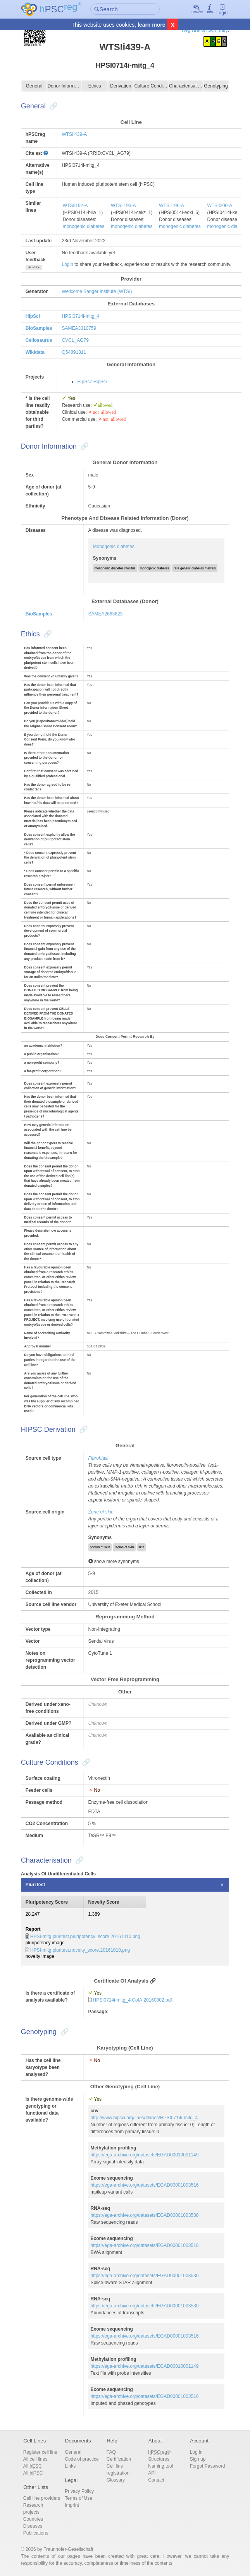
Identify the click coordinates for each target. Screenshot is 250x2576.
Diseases (32, 2526)
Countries (33, 2519)
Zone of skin (101, 1512)
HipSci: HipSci (92, 381)
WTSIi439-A (74, 134)
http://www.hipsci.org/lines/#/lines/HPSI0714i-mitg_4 (144, 2117)
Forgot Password (207, 2466)
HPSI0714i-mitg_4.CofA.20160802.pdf (132, 2000)
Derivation (120, 86)
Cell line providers (41, 2498)
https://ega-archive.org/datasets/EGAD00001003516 (145, 2185)
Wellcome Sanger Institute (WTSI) (97, 291)
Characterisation (186, 86)
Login (222, 9)
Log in (196, 2452)
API (151, 2473)
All (32, 2466)
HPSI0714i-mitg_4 (80, 316)
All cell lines (35, 2459)
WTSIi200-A (219, 205)
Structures (158, 2459)
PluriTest (35, 1884)
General (34, 86)
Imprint (72, 2505)
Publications (35, 2533)
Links (70, 2466)
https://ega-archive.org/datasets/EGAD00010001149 (145, 2155)
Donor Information (64, 86)
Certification (119, 2459)
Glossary (116, 2480)
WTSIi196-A (171, 205)
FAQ (111, 2452)
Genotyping (216, 86)
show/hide (34, 267)
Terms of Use (78, 2498)
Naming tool (160, 2466)
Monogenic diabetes (113, 546)
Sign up (198, 2459)
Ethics (94, 86)
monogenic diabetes (83, 226)
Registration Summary (205, 30)
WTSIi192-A (75, 205)
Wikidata (35, 352)
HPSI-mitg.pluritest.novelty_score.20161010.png (80, 1950)
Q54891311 (74, 352)
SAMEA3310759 (79, 328)
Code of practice (81, 2459)
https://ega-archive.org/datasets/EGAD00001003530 (145, 2215)
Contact (156, 2480)
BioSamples (39, 328)
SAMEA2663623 (105, 614)
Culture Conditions (151, 86)
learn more (152, 25)
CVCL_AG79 (75, 340)
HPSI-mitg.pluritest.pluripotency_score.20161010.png (85, 1936)
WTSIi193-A (123, 205)
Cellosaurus (39, 340)
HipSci (33, 316)
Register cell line (40, 2452)
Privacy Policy (79, 2491)
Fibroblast (98, 1458)
